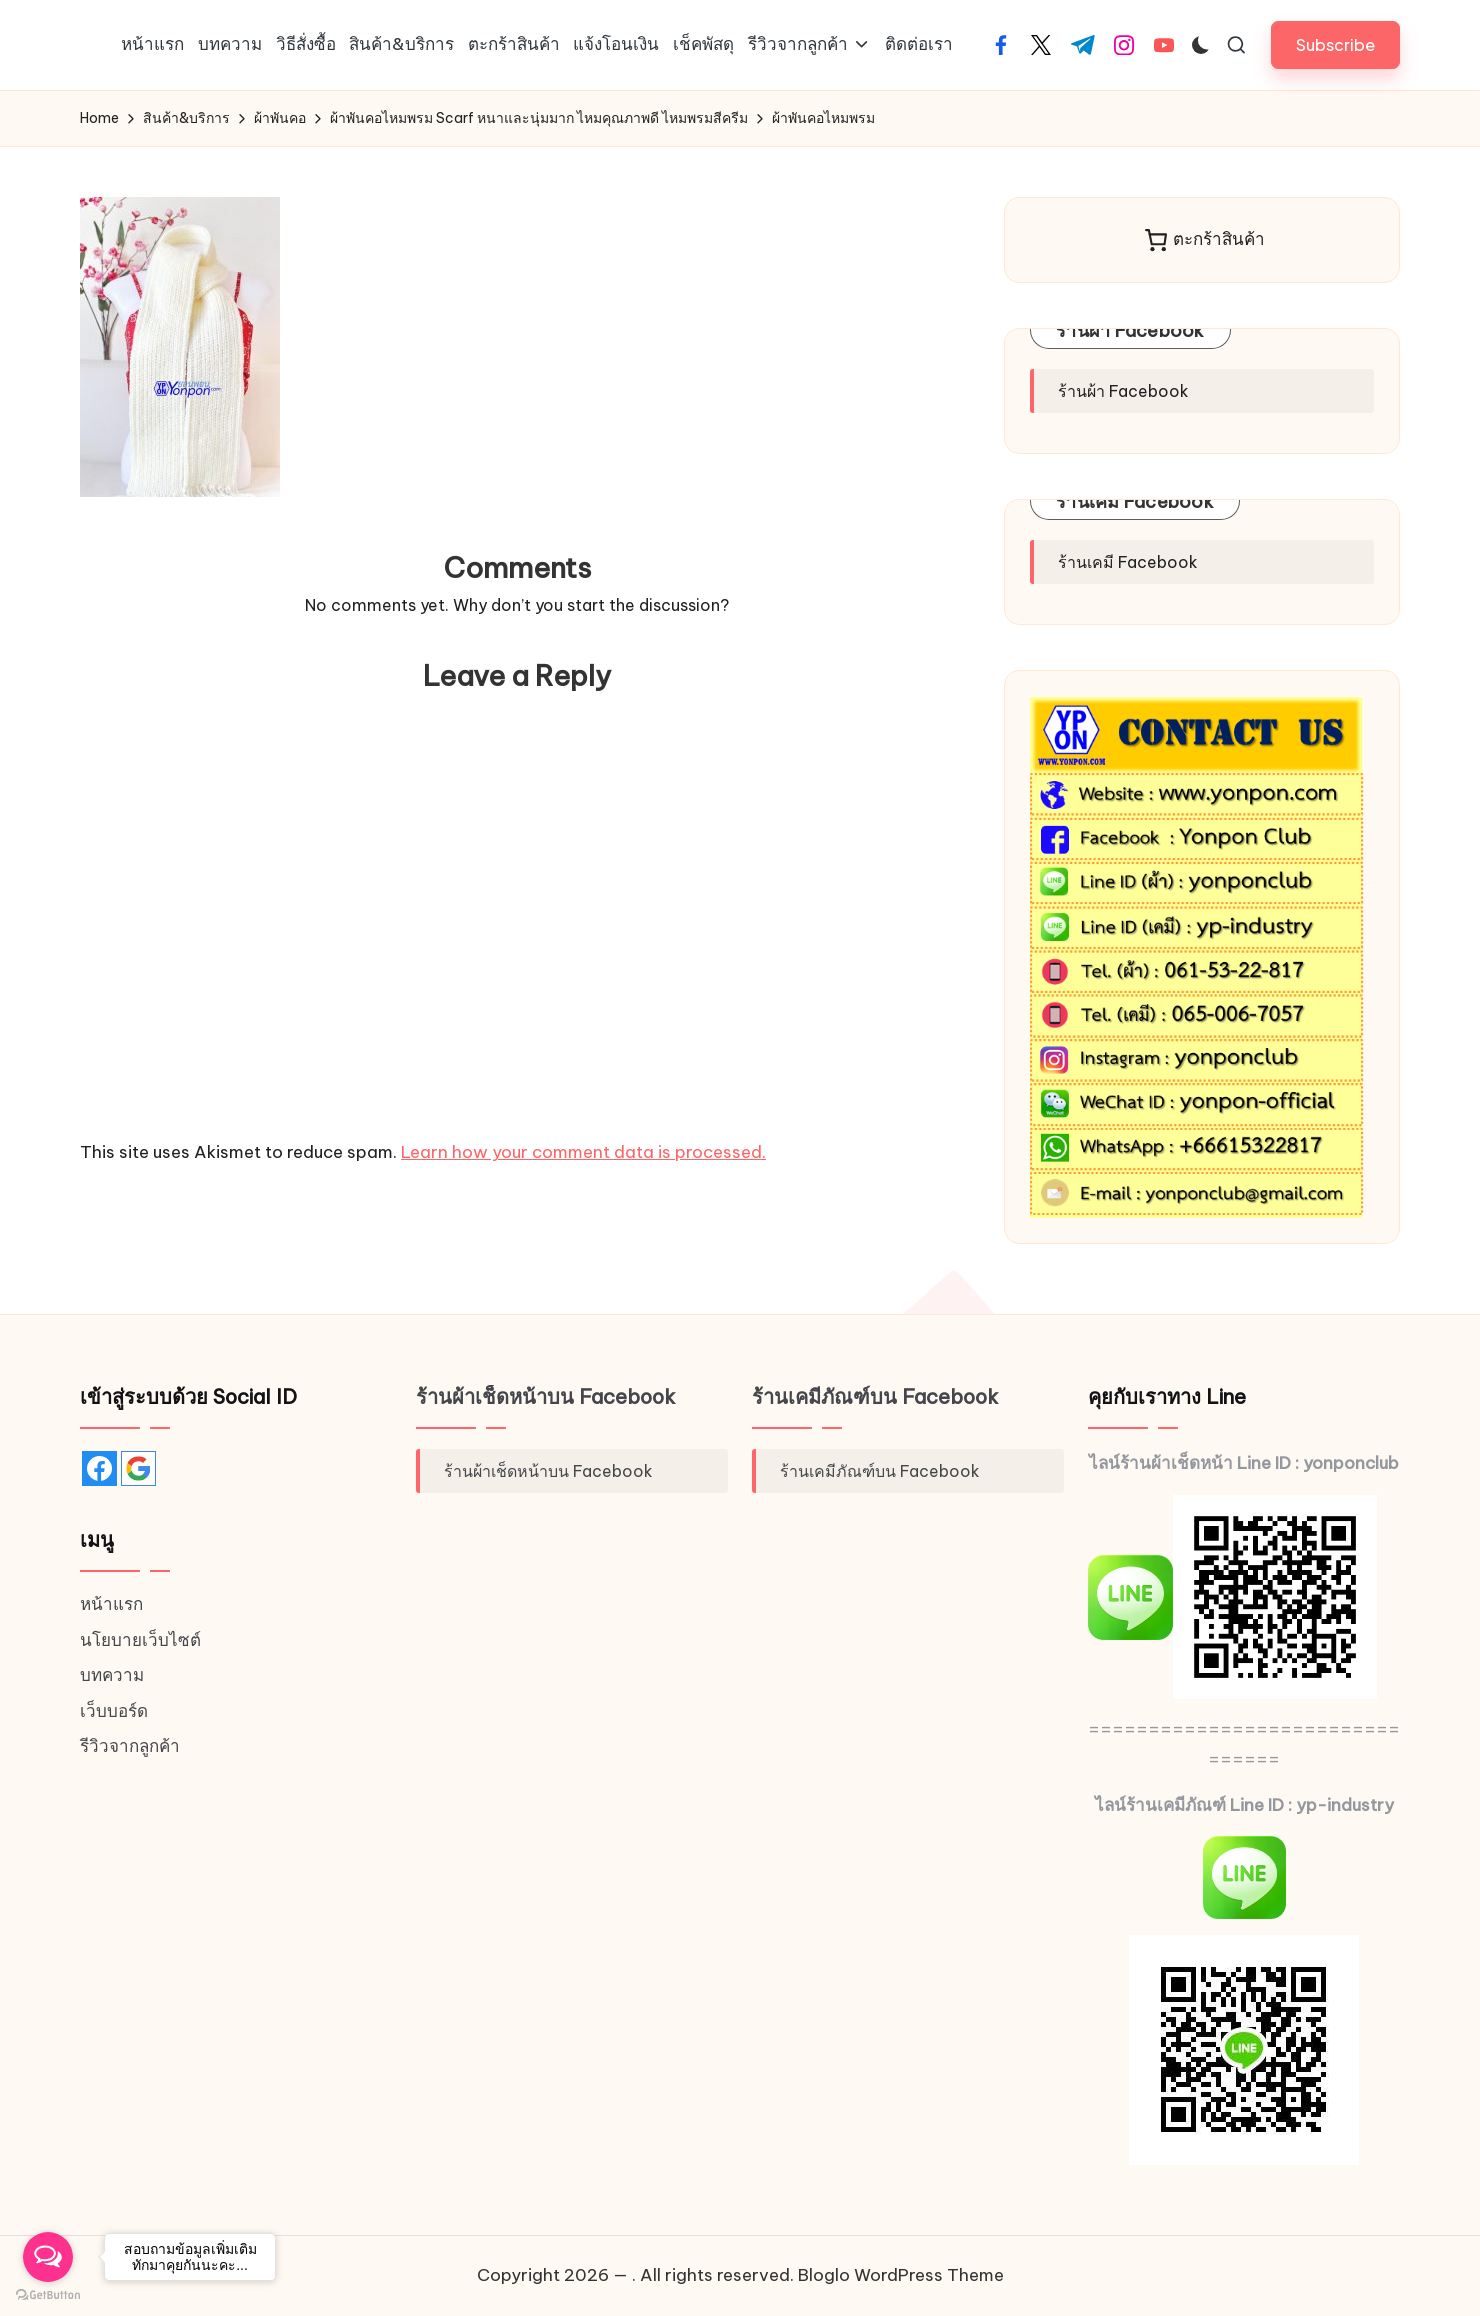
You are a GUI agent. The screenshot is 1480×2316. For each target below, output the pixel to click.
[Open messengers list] (48, 2257)
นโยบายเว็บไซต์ (140, 1640)
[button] (1335, 44)
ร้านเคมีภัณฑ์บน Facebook (875, 1396)
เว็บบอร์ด (114, 1711)
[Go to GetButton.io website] (48, 2295)
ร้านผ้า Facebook (1130, 330)
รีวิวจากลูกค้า (130, 1746)
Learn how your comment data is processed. (583, 1152)
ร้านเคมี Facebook (1135, 501)
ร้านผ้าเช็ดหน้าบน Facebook (546, 1396)
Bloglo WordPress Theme (901, 2275)
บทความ (112, 1675)
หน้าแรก (111, 1604)
